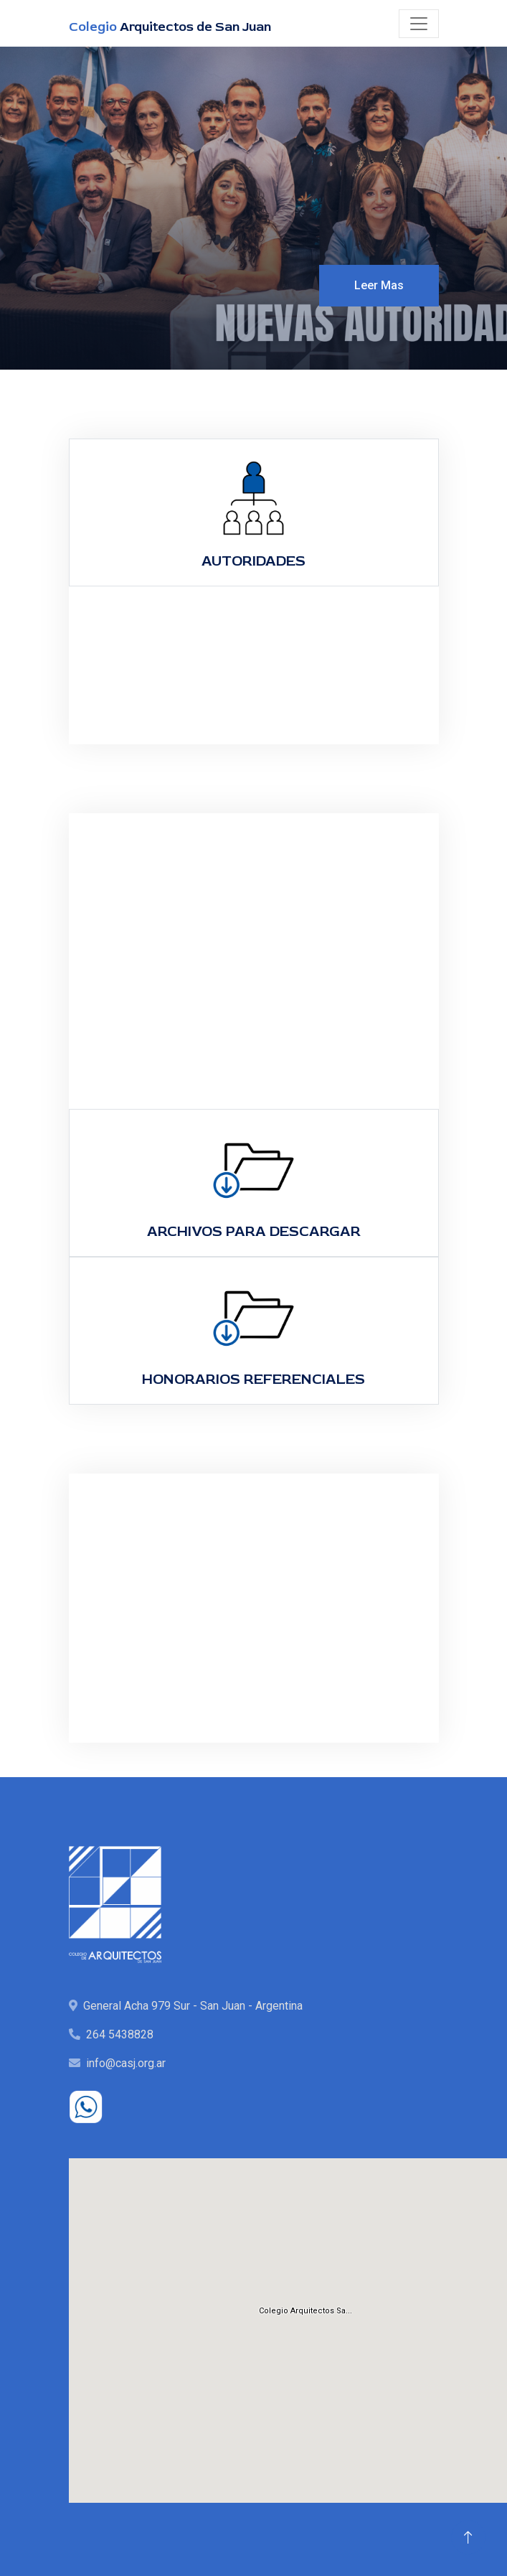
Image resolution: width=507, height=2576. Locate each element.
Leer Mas (379, 285)
